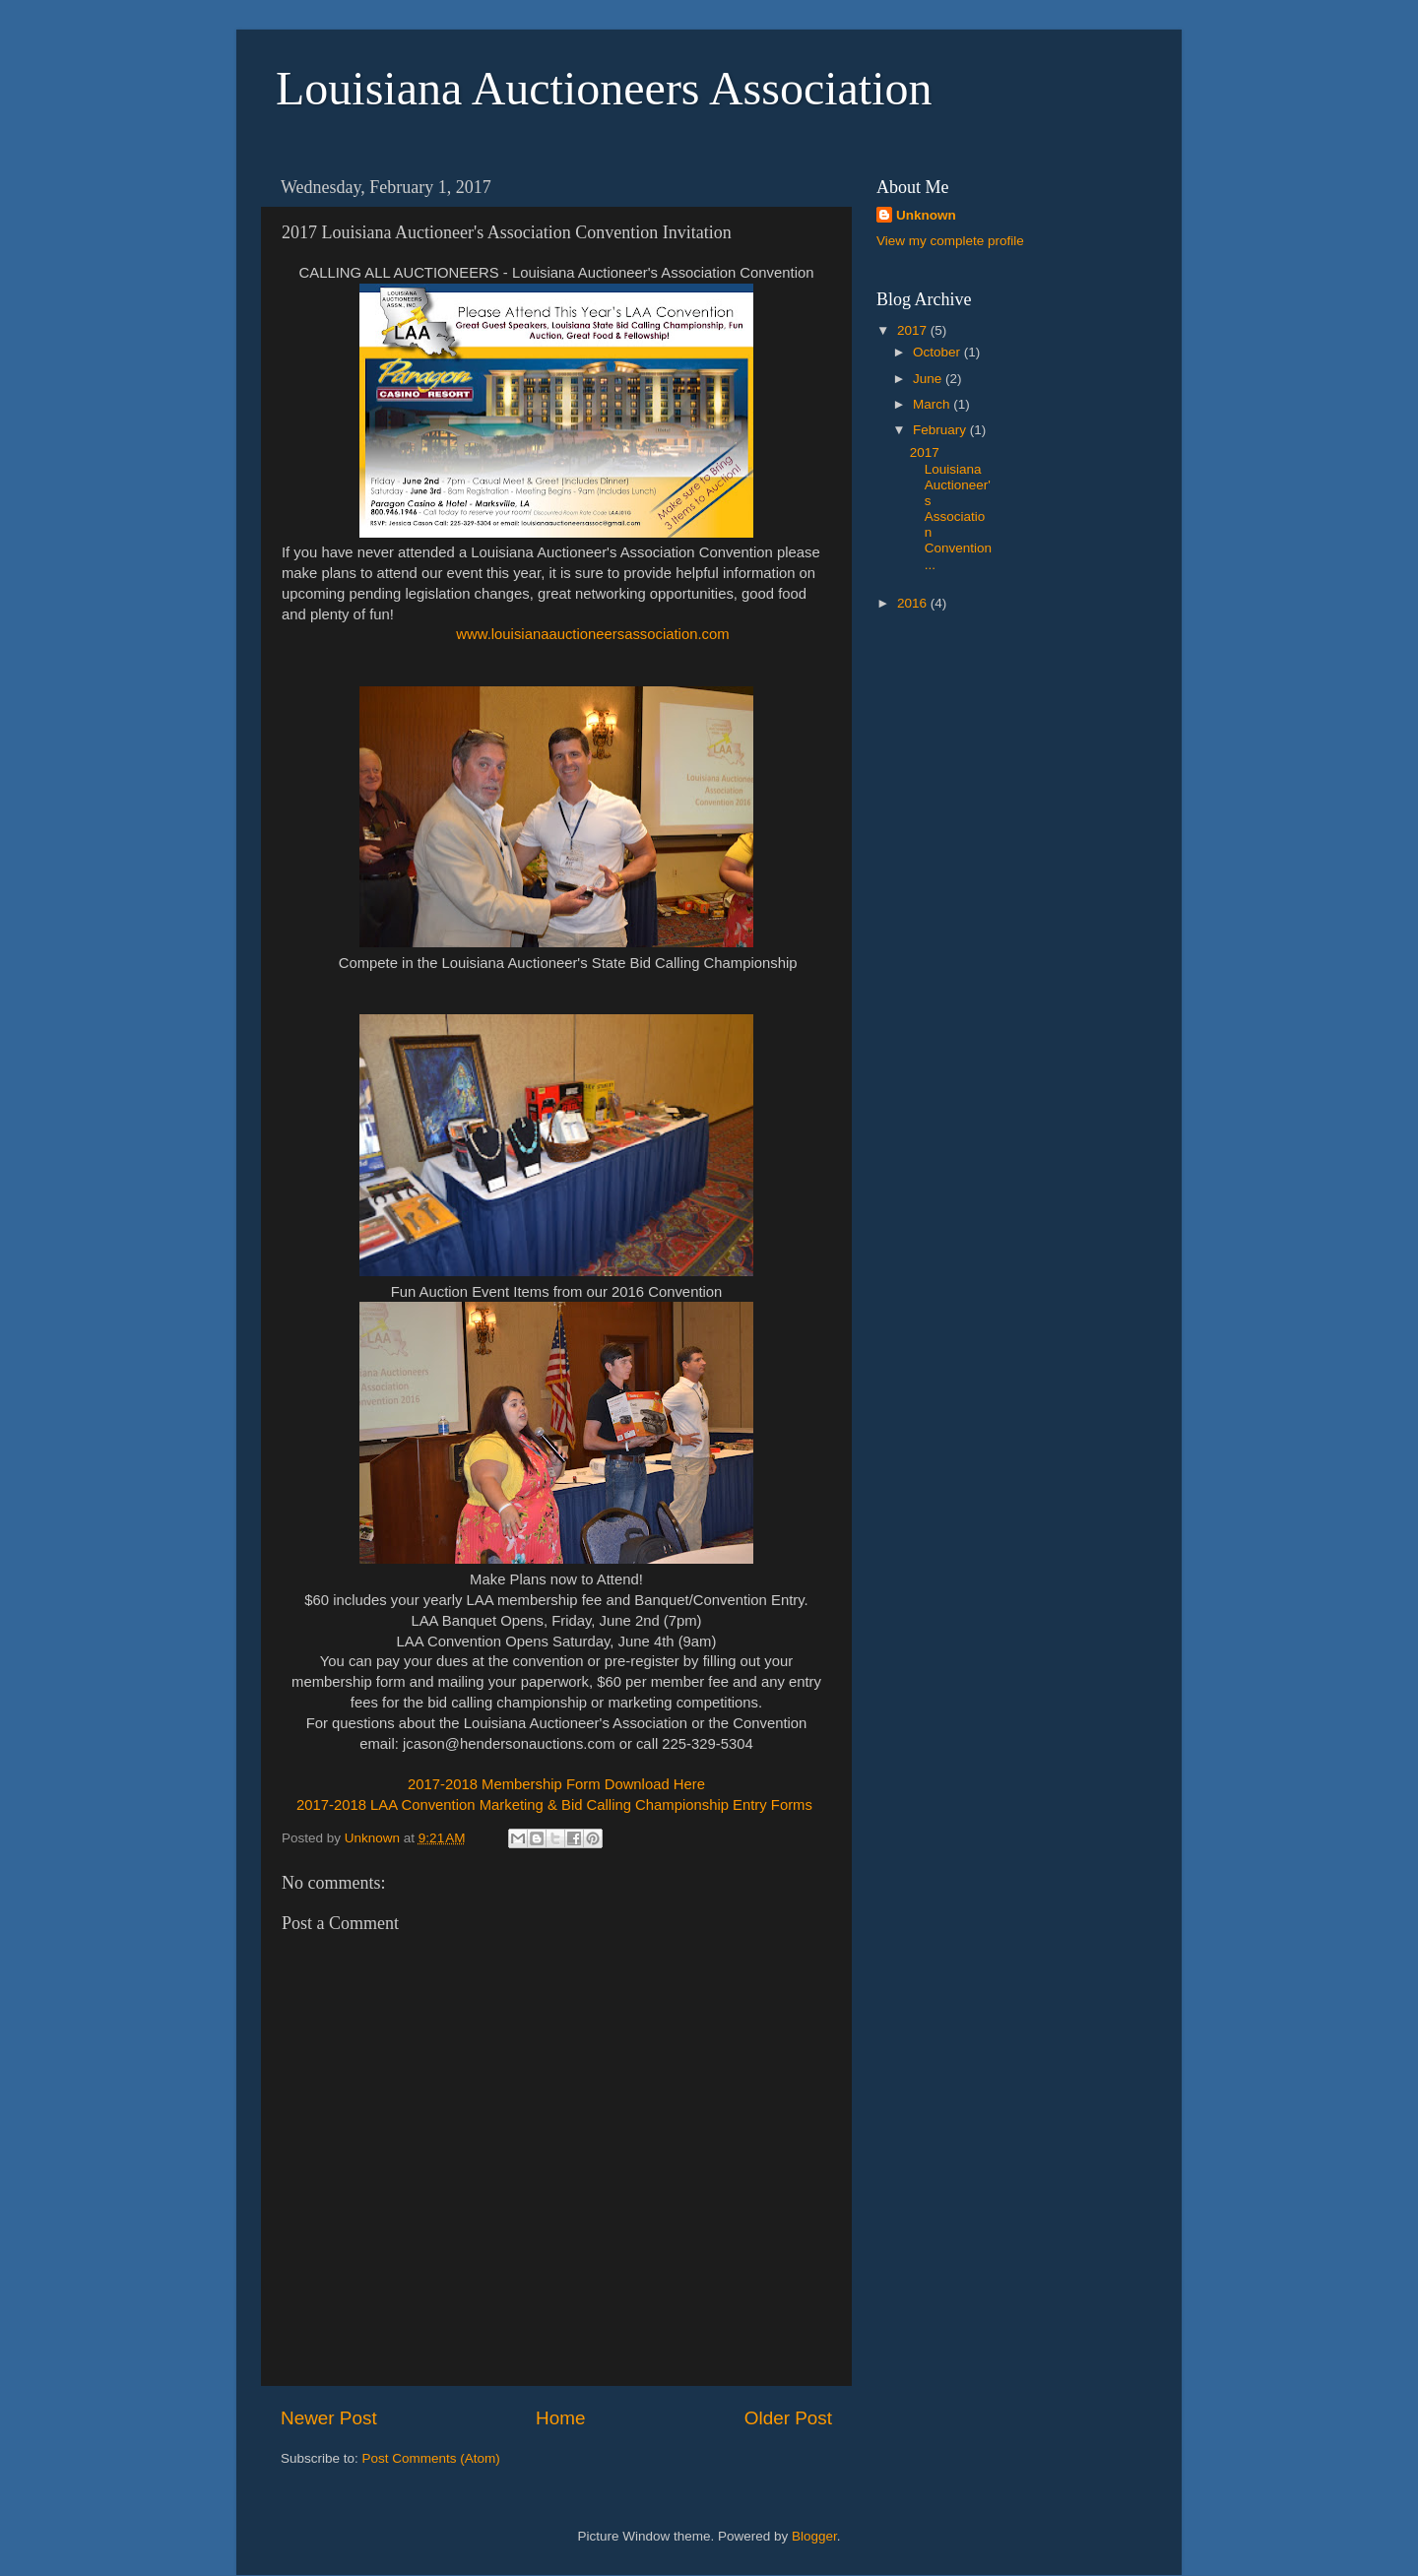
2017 (914, 330)
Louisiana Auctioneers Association (604, 88)
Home (560, 2418)
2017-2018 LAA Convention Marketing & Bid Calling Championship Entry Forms (556, 1805)
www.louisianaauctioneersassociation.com (592, 634)
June (929, 378)
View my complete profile (950, 240)
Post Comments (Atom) (431, 2458)
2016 (914, 603)
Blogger (814, 2536)
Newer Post (329, 2418)
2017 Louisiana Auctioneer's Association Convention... (951, 508)
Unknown (926, 215)
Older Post (788, 2418)
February (941, 429)
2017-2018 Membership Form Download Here (556, 1784)
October (938, 352)
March (933, 404)
